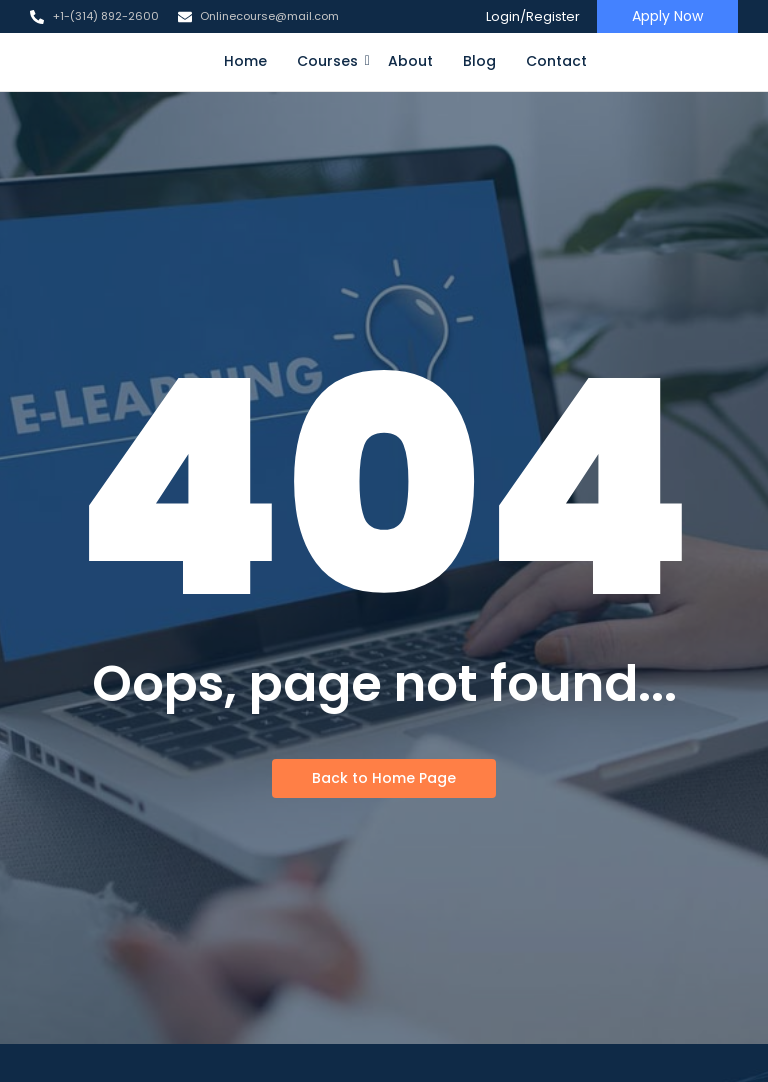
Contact (556, 61)
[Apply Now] (667, 16)
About (410, 61)
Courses (331, 61)
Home (245, 61)
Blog (479, 61)
